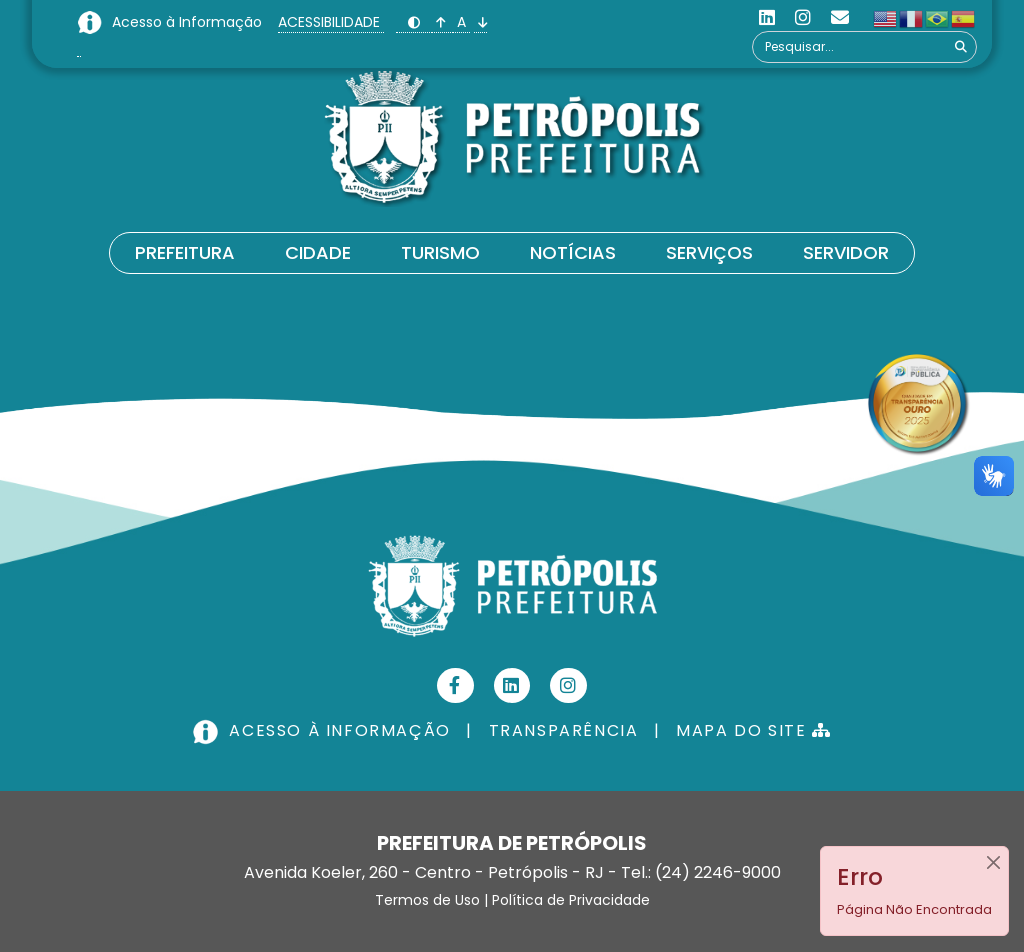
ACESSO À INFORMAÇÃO (324, 730)
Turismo (440, 252)
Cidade (318, 252)
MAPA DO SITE (753, 730)
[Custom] (840, 17)
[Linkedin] (767, 17)
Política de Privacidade (571, 900)
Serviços (709, 252)
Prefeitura (185, 252)
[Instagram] (803, 17)
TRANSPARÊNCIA (564, 730)
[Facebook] (455, 685)
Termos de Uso (427, 900)
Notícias (573, 252)
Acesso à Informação (189, 22)
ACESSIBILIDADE (331, 22)
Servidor (846, 252)
